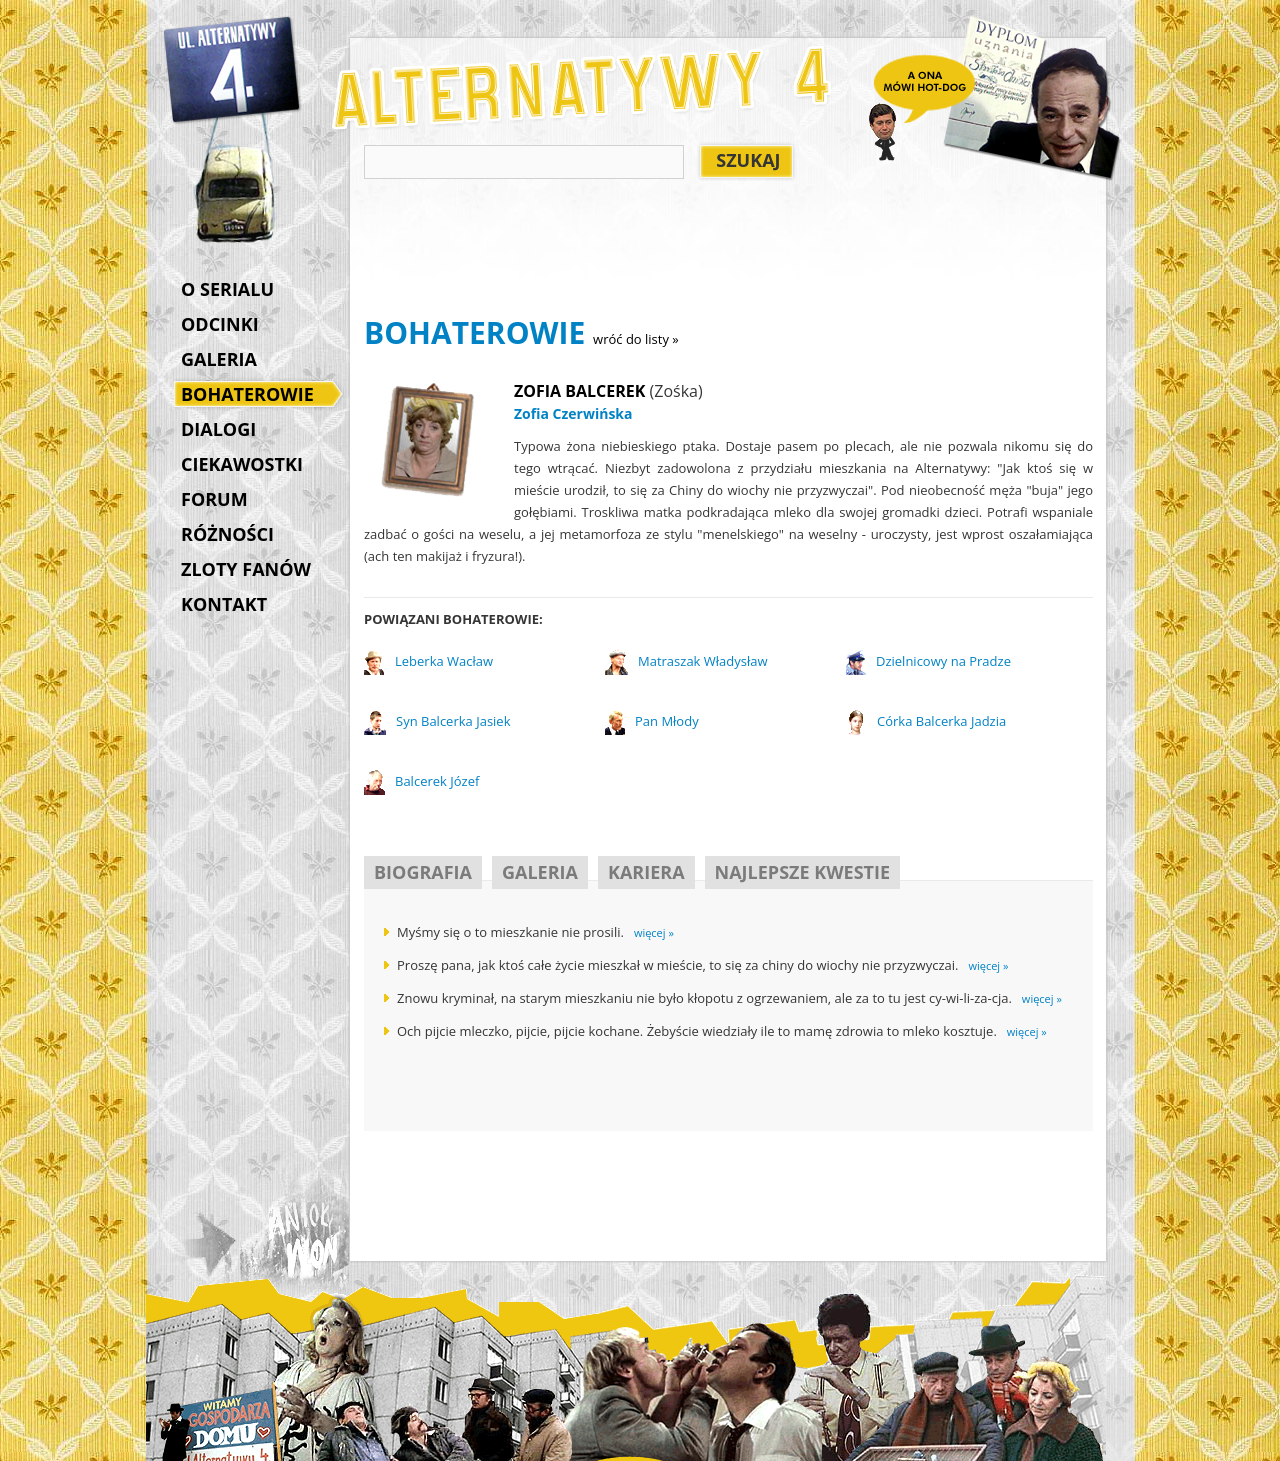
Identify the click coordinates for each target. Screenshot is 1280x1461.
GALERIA (219, 359)
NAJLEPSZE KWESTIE (802, 872)
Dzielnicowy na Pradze (943, 661)
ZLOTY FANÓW (246, 569)
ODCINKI (220, 324)
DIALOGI (218, 429)
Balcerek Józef (437, 781)
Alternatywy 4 (233, 70)
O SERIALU (227, 289)
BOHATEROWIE (252, 396)
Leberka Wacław (444, 661)
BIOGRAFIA (423, 872)
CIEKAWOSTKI (242, 464)
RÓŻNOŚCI (227, 534)
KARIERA (646, 872)
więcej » (654, 932)
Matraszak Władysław (703, 661)
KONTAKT (224, 604)
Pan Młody (667, 721)
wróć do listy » (636, 339)
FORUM (214, 499)
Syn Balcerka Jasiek (453, 721)
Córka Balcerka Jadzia (941, 721)
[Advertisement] (728, 251)
